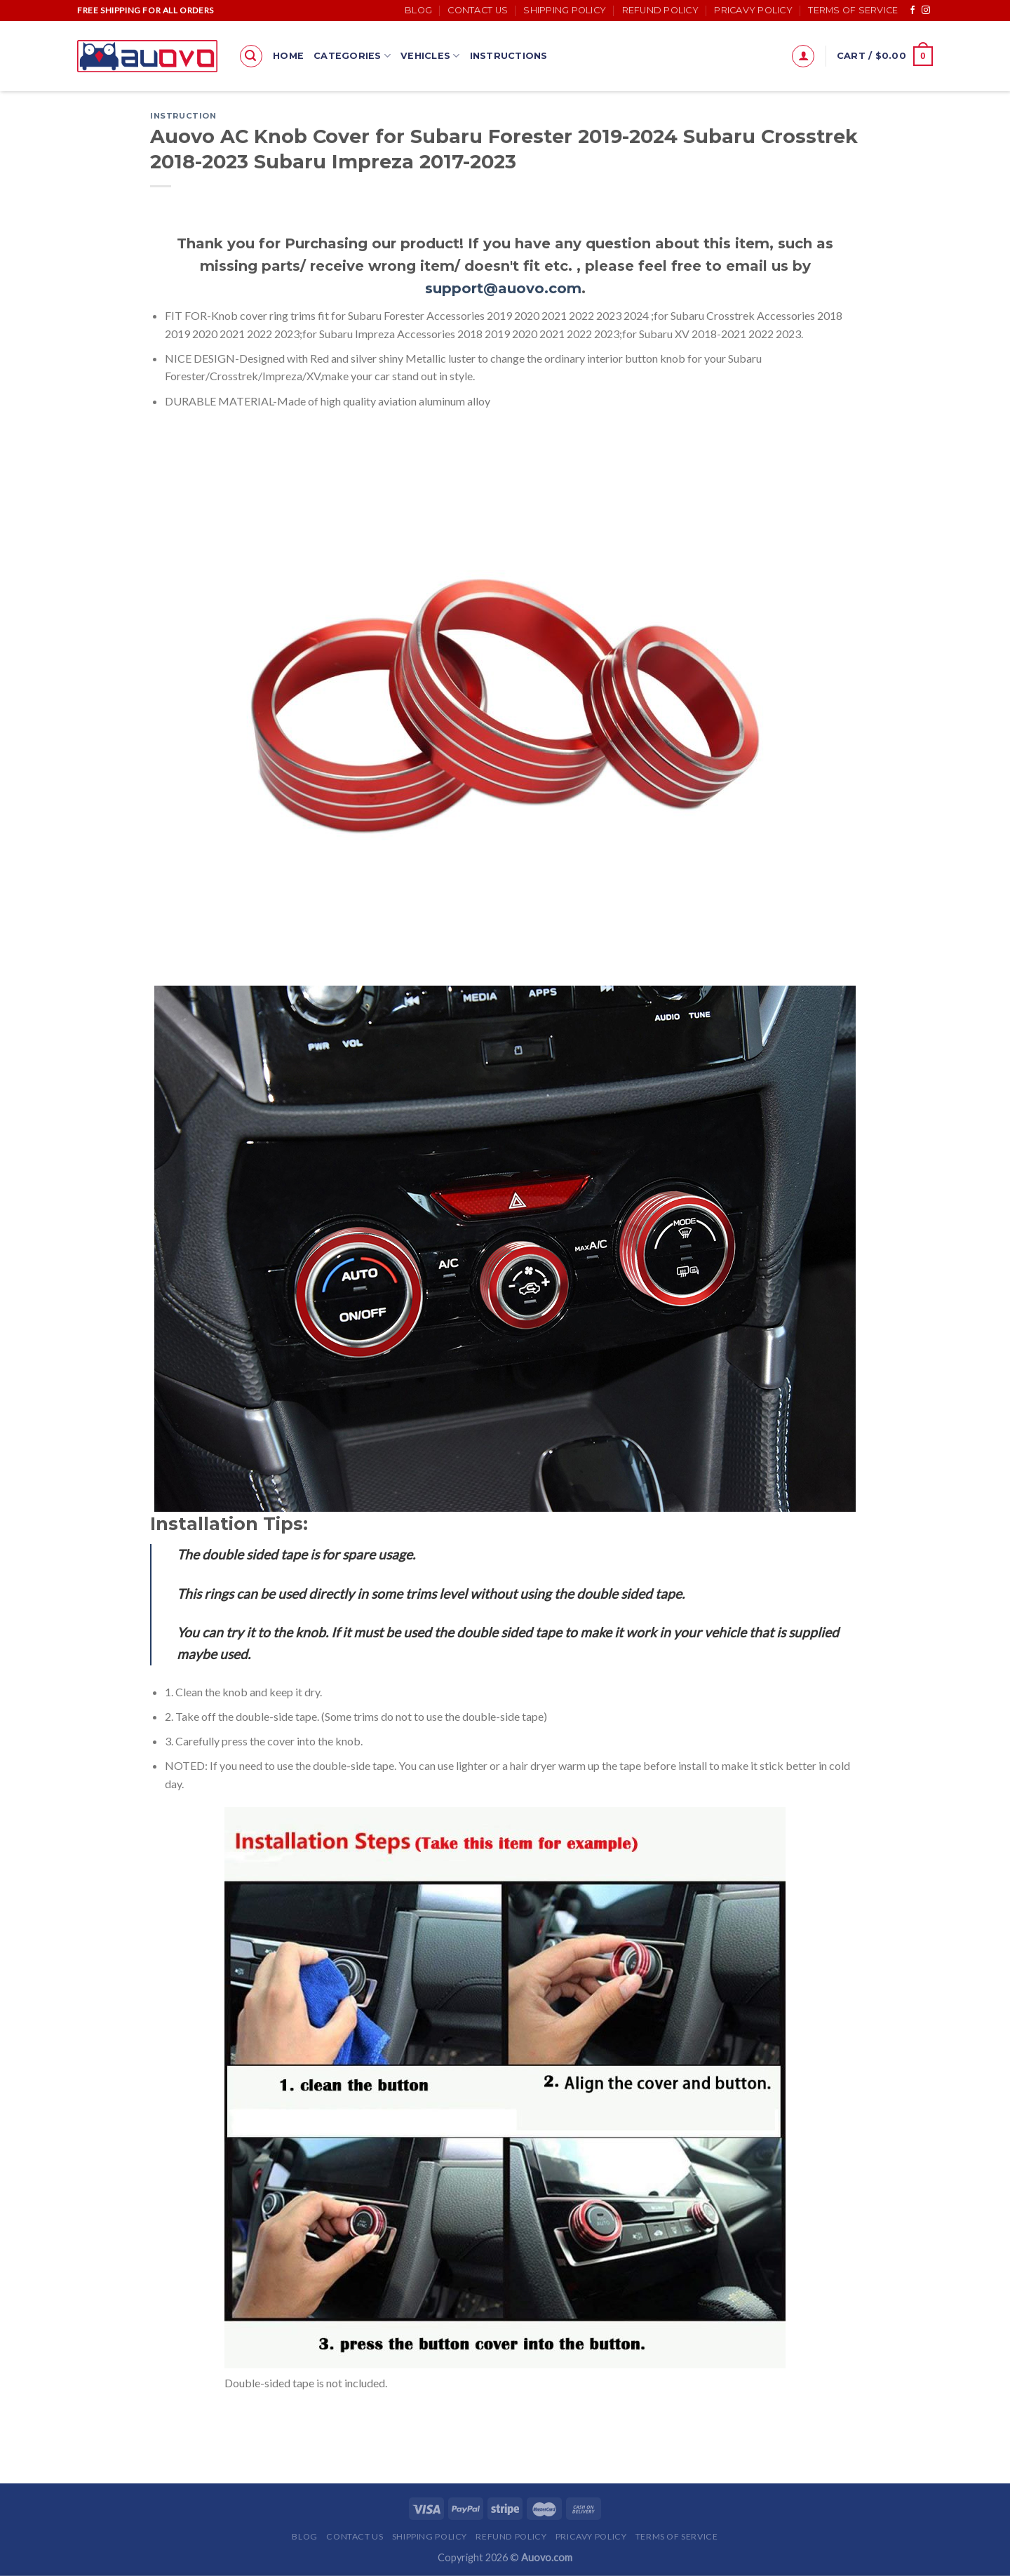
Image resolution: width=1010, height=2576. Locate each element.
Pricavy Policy (753, 10)
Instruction (183, 116)
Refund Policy (660, 10)
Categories (352, 55)
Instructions (509, 56)
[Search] (251, 56)
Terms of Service (853, 10)
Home (288, 56)
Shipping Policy (564, 10)
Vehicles (430, 55)
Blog (418, 10)
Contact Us (477, 10)
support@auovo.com (503, 288)
